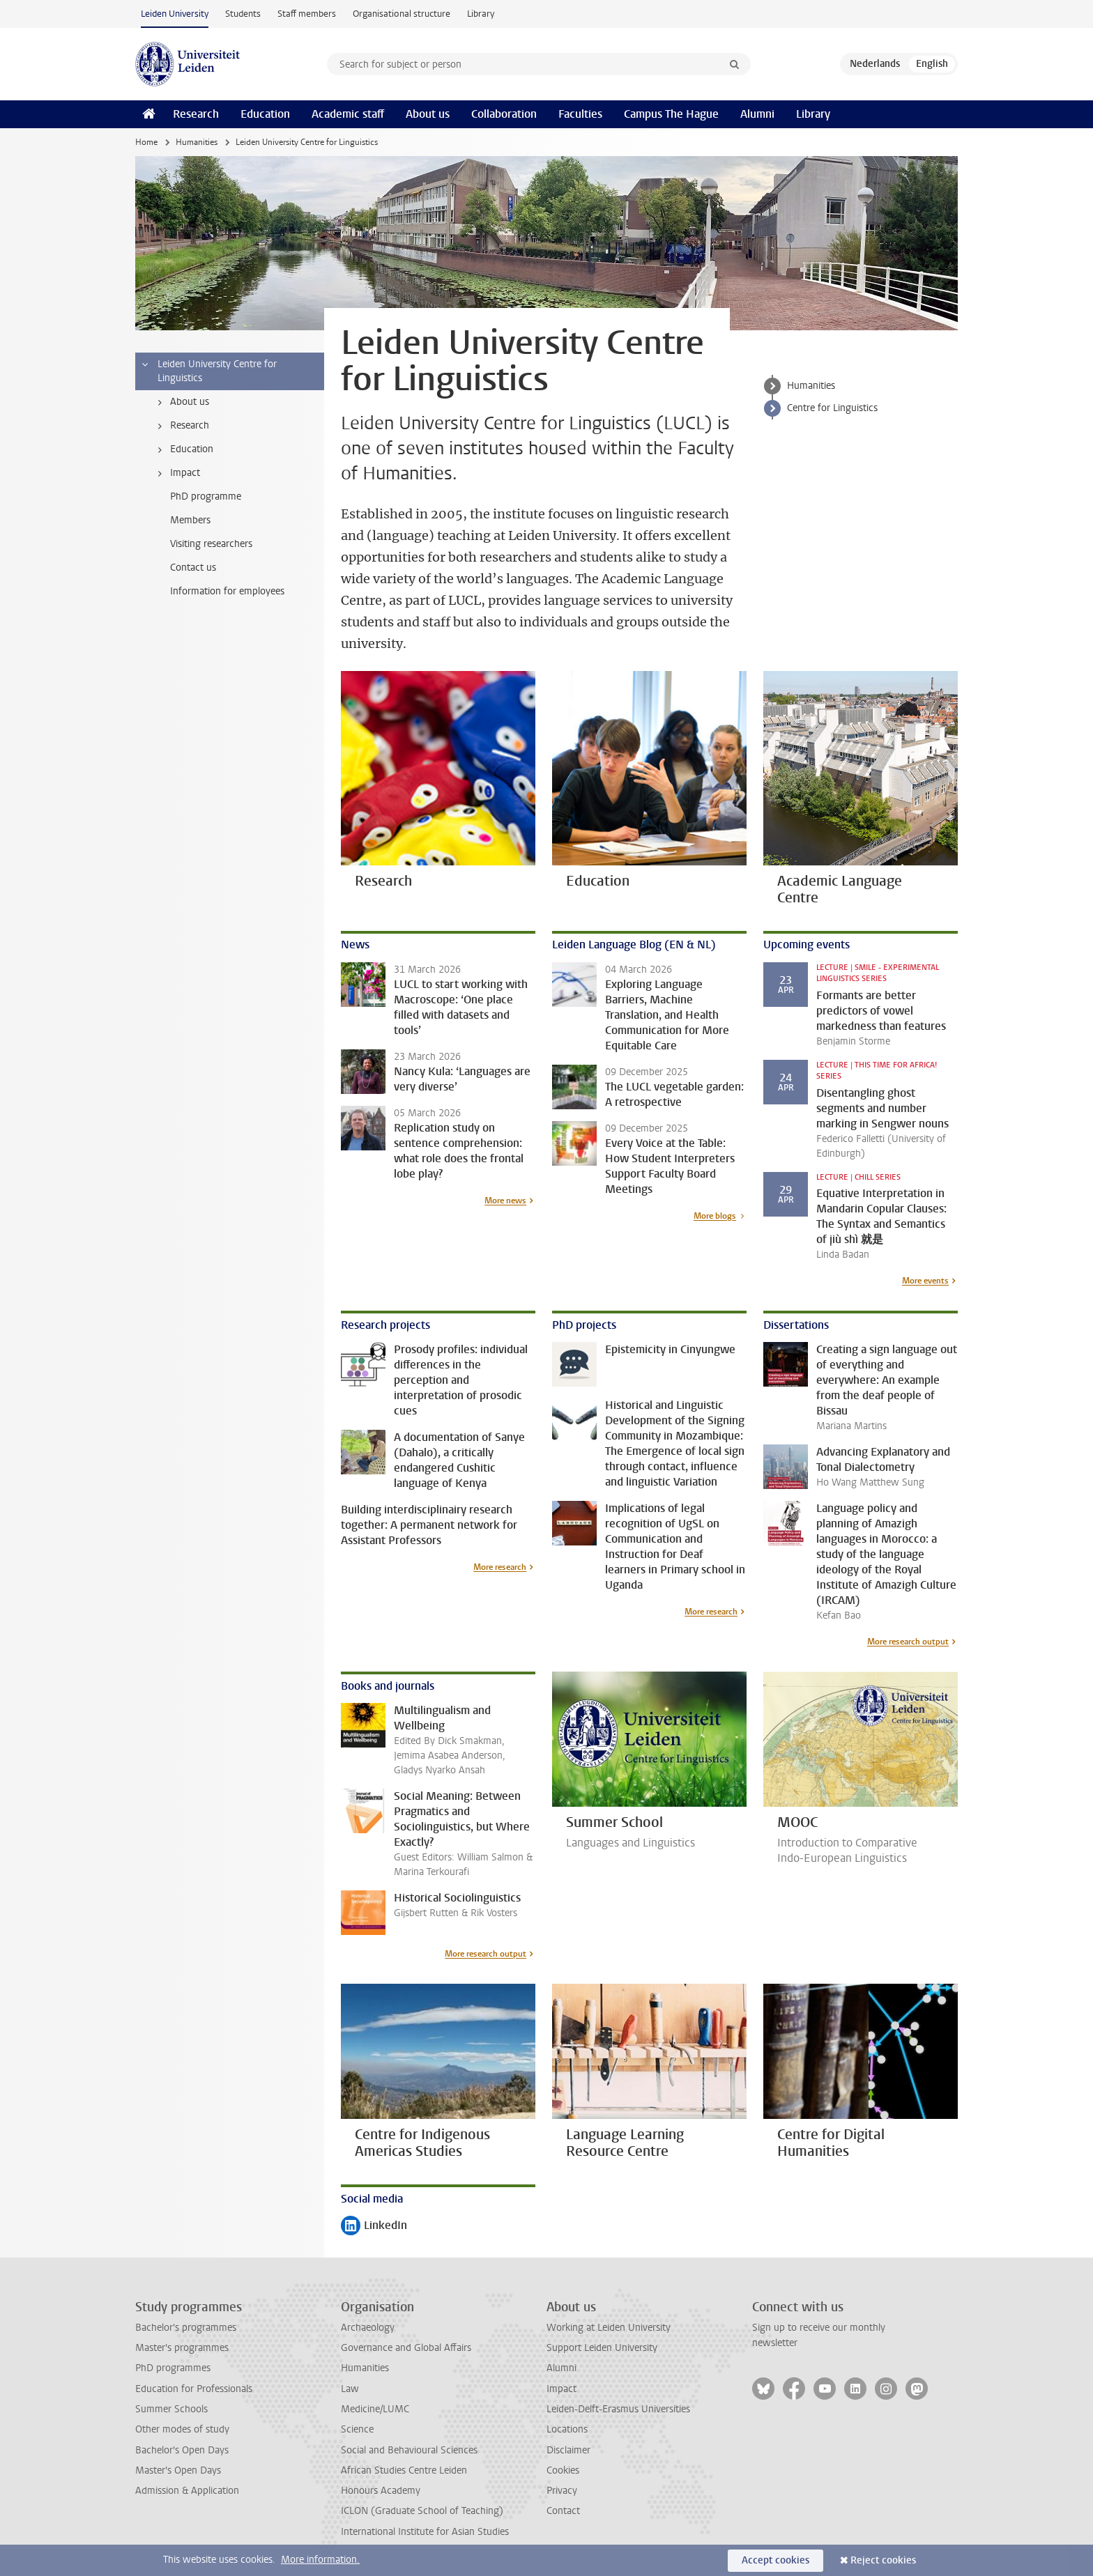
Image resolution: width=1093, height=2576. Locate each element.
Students (243, 14)
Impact (561, 2389)
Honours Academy (380, 2490)
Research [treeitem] (181, 426)
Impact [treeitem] (176, 473)
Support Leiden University (601, 2347)
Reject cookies (883, 2560)
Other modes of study (182, 2429)
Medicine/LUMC (375, 2409)
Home (146, 142)
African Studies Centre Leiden (404, 2470)
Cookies (562, 2470)
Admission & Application (187, 2490)
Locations (567, 2429)
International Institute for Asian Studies (425, 2531)
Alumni (757, 114)
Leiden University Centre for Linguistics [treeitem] (208, 371)
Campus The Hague (671, 114)
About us (428, 114)
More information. (320, 2559)
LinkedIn (374, 2226)
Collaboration (504, 114)
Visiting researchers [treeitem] (211, 543)
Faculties (580, 114)
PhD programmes (173, 2368)
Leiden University (174, 14)
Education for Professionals (193, 2389)
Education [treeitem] (183, 449)
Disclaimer (568, 2450)
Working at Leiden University (608, 2327)
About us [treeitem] (181, 402)
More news (505, 1200)
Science (357, 2429)
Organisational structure (401, 14)
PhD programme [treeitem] (205, 496)
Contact (563, 2510)
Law (350, 2389)
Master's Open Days (178, 2470)
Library (480, 14)
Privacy (561, 2490)
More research (499, 1567)
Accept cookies (775, 2560)
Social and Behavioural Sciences (409, 2450)
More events (925, 1280)
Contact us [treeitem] (193, 567)
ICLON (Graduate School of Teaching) (422, 2510)
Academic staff (348, 114)
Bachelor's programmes (185, 2327)
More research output (908, 1641)
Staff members (306, 14)
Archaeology (368, 2327)
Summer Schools (171, 2409)
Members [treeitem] (190, 520)
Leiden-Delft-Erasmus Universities (618, 2409)
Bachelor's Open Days (182, 2450)
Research (196, 114)
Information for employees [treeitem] (227, 591)
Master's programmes (182, 2347)
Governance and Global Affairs (406, 2347)
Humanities (196, 142)
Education (265, 114)
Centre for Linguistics (832, 408)
